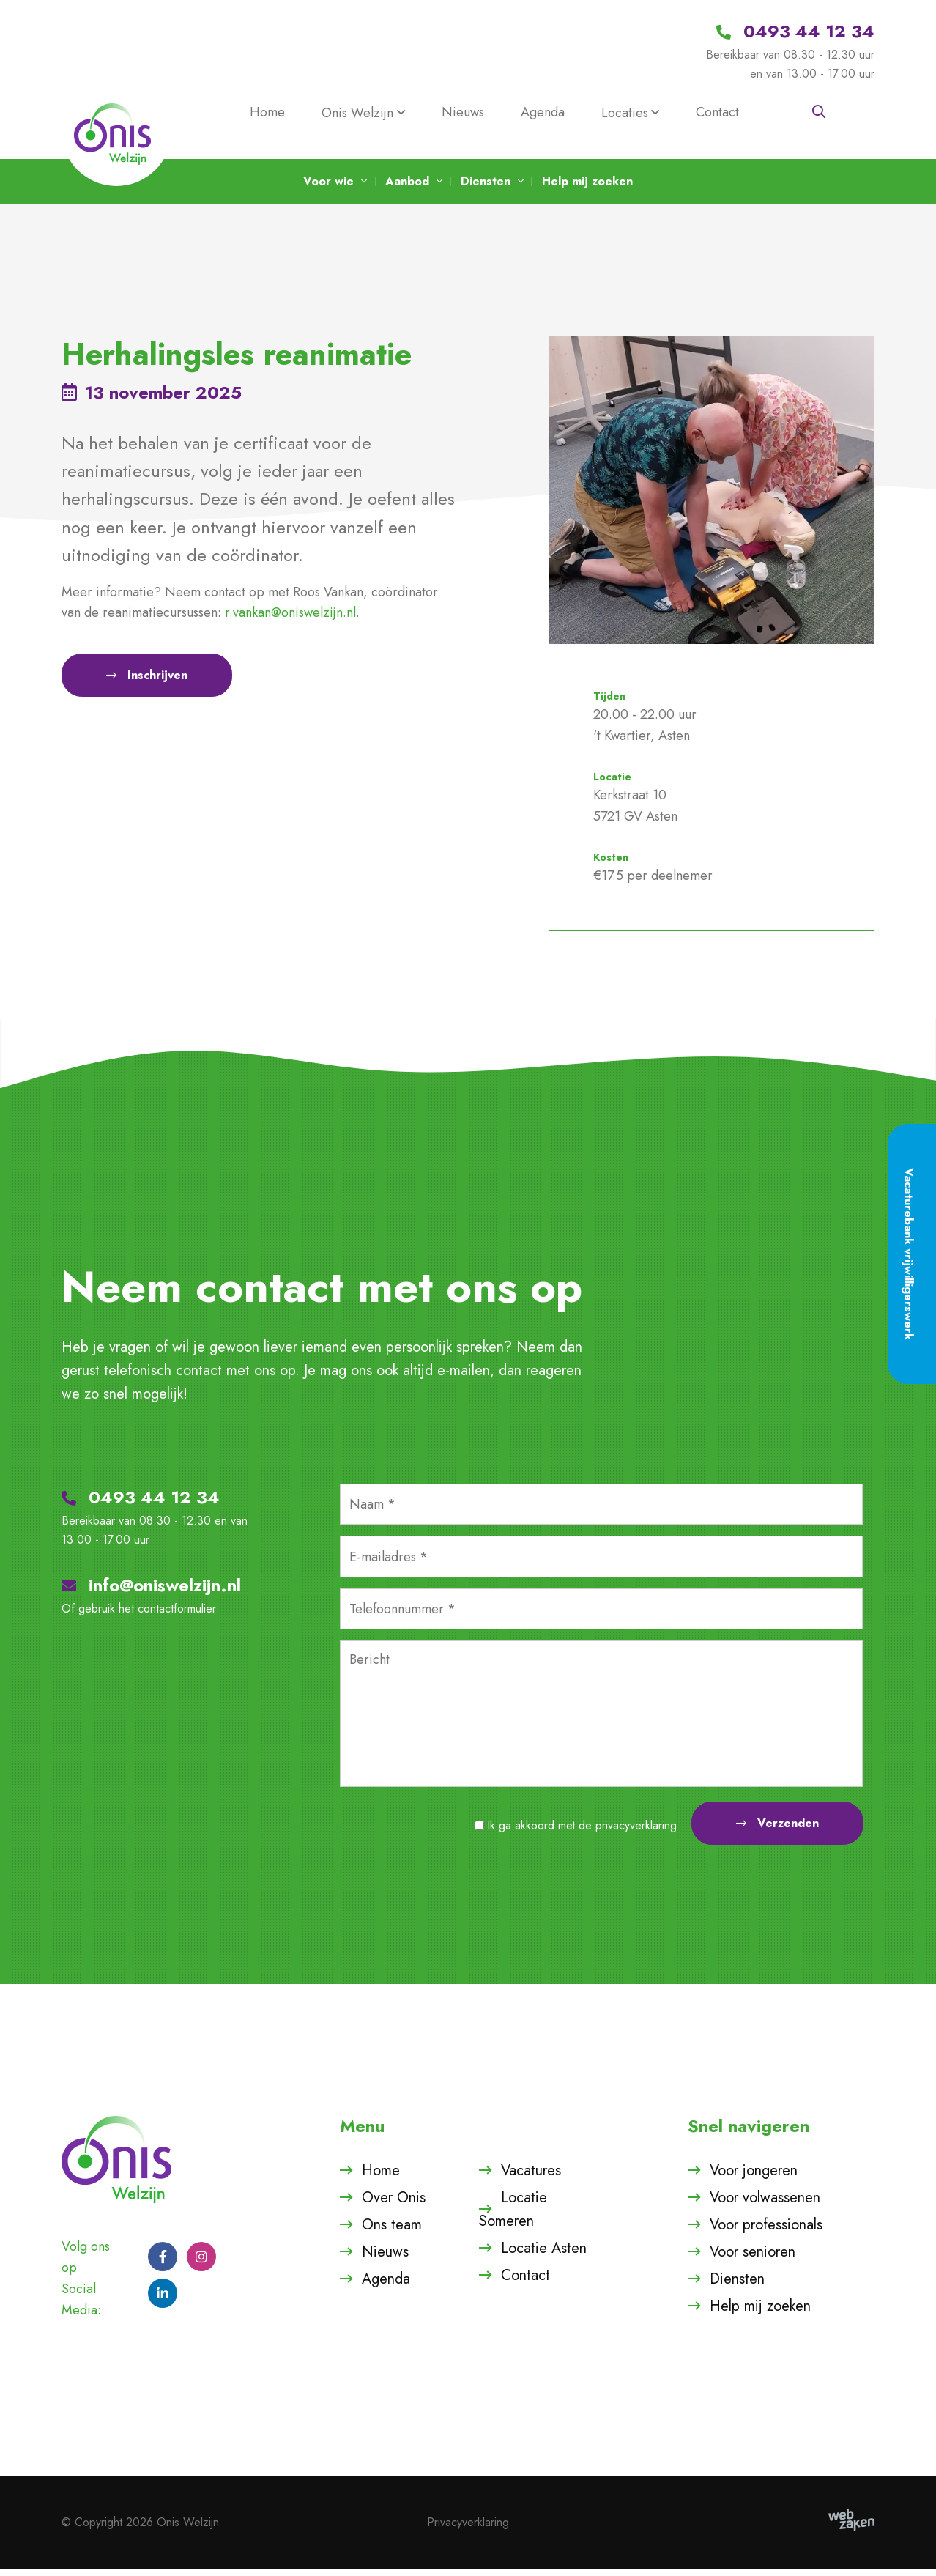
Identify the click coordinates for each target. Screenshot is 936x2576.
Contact (717, 112)
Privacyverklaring (468, 2528)
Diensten (737, 2285)
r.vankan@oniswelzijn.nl (290, 619)
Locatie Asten (544, 2254)
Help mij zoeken (760, 2312)
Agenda (543, 112)
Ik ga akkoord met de (582, 1832)
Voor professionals (766, 2231)
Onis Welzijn (357, 112)
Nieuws (463, 112)
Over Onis (394, 2204)
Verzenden (777, 1829)
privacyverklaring (636, 1832)
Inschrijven (146, 686)
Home (267, 112)
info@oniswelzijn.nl (151, 1592)
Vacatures (531, 2177)
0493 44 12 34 (141, 1504)
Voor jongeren (754, 2177)
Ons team (392, 2231)
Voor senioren (752, 2258)
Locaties (624, 112)
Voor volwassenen (765, 2204)
